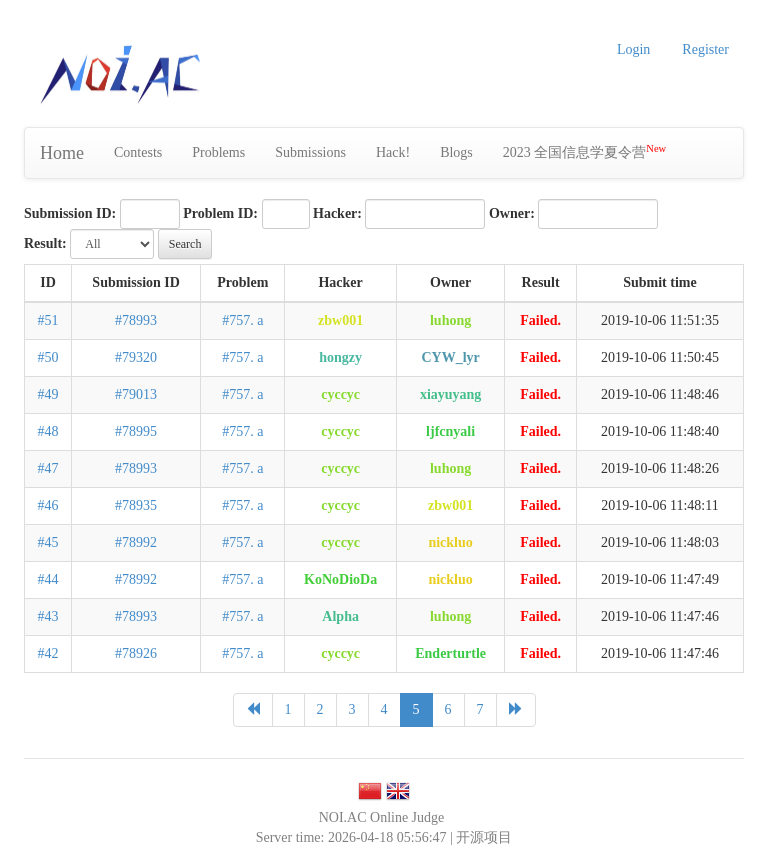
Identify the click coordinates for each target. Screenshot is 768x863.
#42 (47, 653)
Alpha (340, 616)
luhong (450, 320)
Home (62, 153)
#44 (47, 579)
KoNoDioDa (340, 579)
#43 (47, 616)
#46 (47, 505)
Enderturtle (450, 653)
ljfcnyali (450, 431)
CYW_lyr (450, 357)
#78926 (136, 653)
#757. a (242, 320)
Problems (218, 152)
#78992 (136, 542)
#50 (47, 357)
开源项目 (484, 837)
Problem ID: (220, 213)
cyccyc (340, 394)
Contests (138, 152)
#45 (47, 542)
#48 (47, 431)
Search (185, 244)
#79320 (136, 357)
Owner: (512, 213)
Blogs (456, 152)
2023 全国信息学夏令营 (584, 151)
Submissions (310, 152)
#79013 (136, 394)
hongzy (340, 357)
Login (633, 49)
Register (705, 49)
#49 (47, 394)
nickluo (450, 542)
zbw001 (340, 320)
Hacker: (337, 213)
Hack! (393, 152)
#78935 (136, 505)
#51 (47, 320)
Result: (45, 243)
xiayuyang (450, 394)
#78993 (136, 320)
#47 (47, 468)
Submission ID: (70, 213)
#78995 (136, 431)
